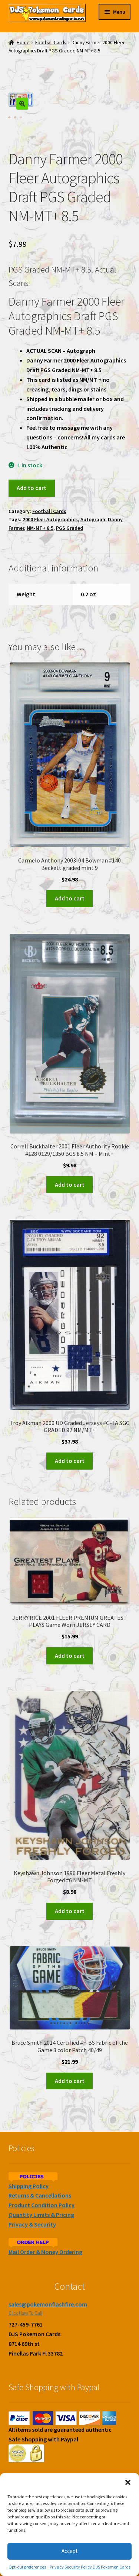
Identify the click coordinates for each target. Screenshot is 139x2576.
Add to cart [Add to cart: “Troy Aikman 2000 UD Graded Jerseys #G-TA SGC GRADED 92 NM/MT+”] (70, 1460)
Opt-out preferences (27, 2567)
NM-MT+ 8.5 (40, 528)
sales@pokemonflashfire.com (48, 2304)
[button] (128, 2482)
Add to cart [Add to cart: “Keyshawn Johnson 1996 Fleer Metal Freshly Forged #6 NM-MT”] (70, 1911)
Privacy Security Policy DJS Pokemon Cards (90, 2567)
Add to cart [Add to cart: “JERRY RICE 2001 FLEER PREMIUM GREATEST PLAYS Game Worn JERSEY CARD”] (70, 1655)
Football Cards (50, 42)
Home (23, 42)
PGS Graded (69, 528)
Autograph (92, 519)
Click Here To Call (25, 2313)
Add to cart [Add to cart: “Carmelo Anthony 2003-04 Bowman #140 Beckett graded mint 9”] (70, 898)
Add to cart (31, 487)
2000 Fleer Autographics (50, 519)
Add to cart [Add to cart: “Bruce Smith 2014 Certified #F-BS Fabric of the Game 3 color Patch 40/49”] (70, 2081)
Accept (70, 2550)
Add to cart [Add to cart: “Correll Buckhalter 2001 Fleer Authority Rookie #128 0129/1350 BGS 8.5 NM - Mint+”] (70, 1184)
